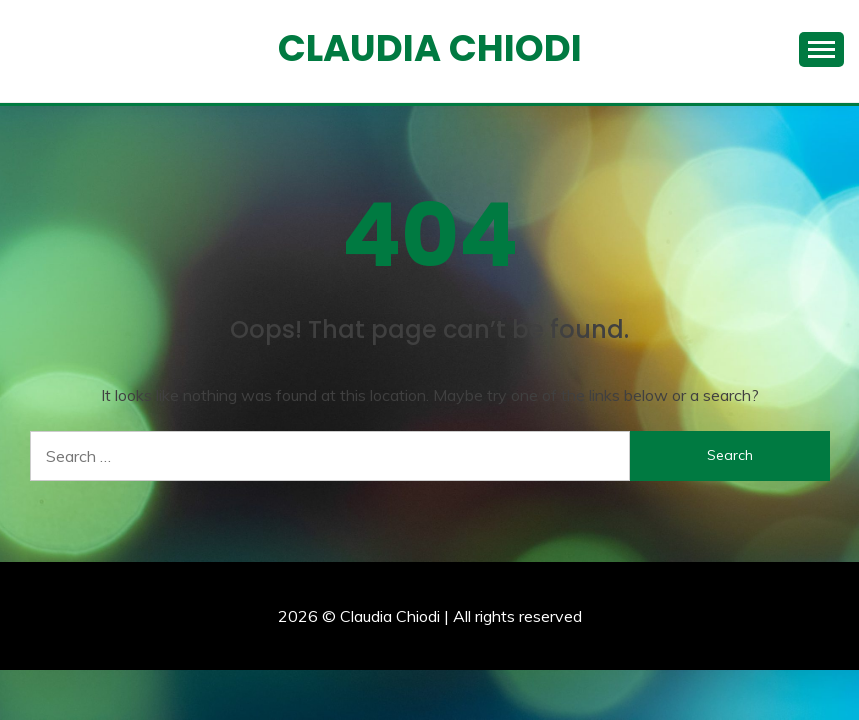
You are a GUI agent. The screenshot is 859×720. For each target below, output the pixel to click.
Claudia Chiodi (430, 48)
